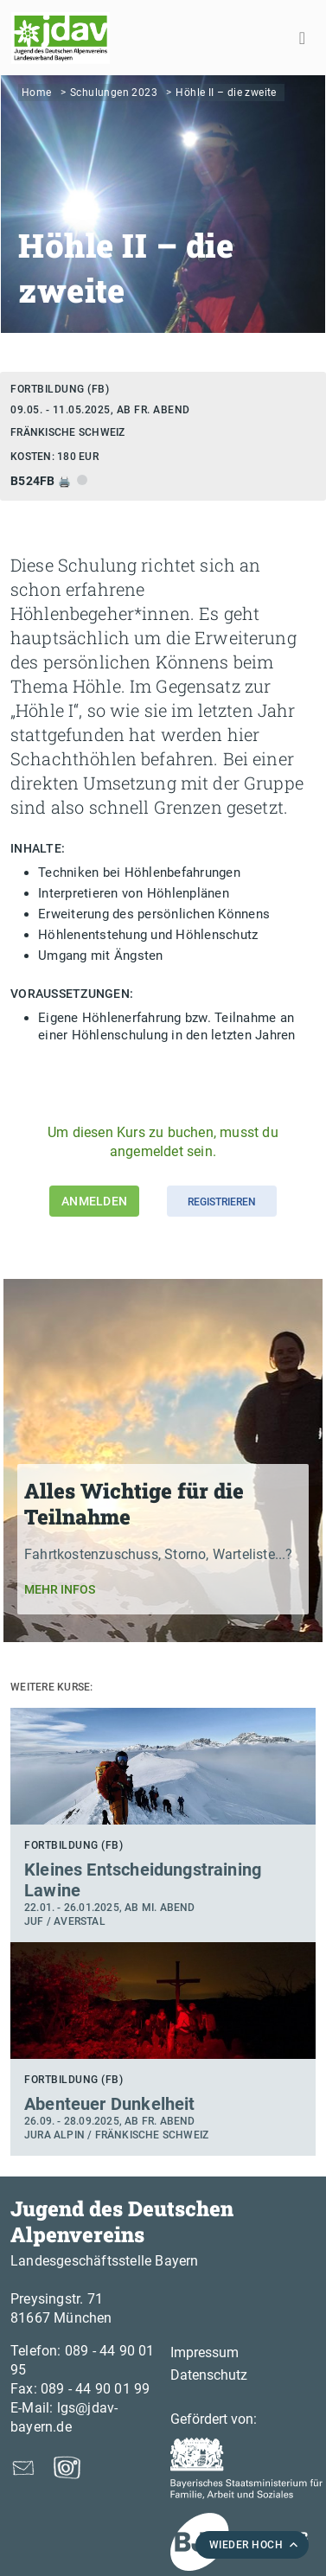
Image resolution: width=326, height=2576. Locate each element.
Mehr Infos (59, 1589)
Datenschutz (208, 2375)
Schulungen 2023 (113, 92)
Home (37, 92)
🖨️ (66, 482)
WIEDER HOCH (246, 2545)
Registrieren (222, 1202)
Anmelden (94, 1201)
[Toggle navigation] (302, 38)
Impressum (204, 2352)
